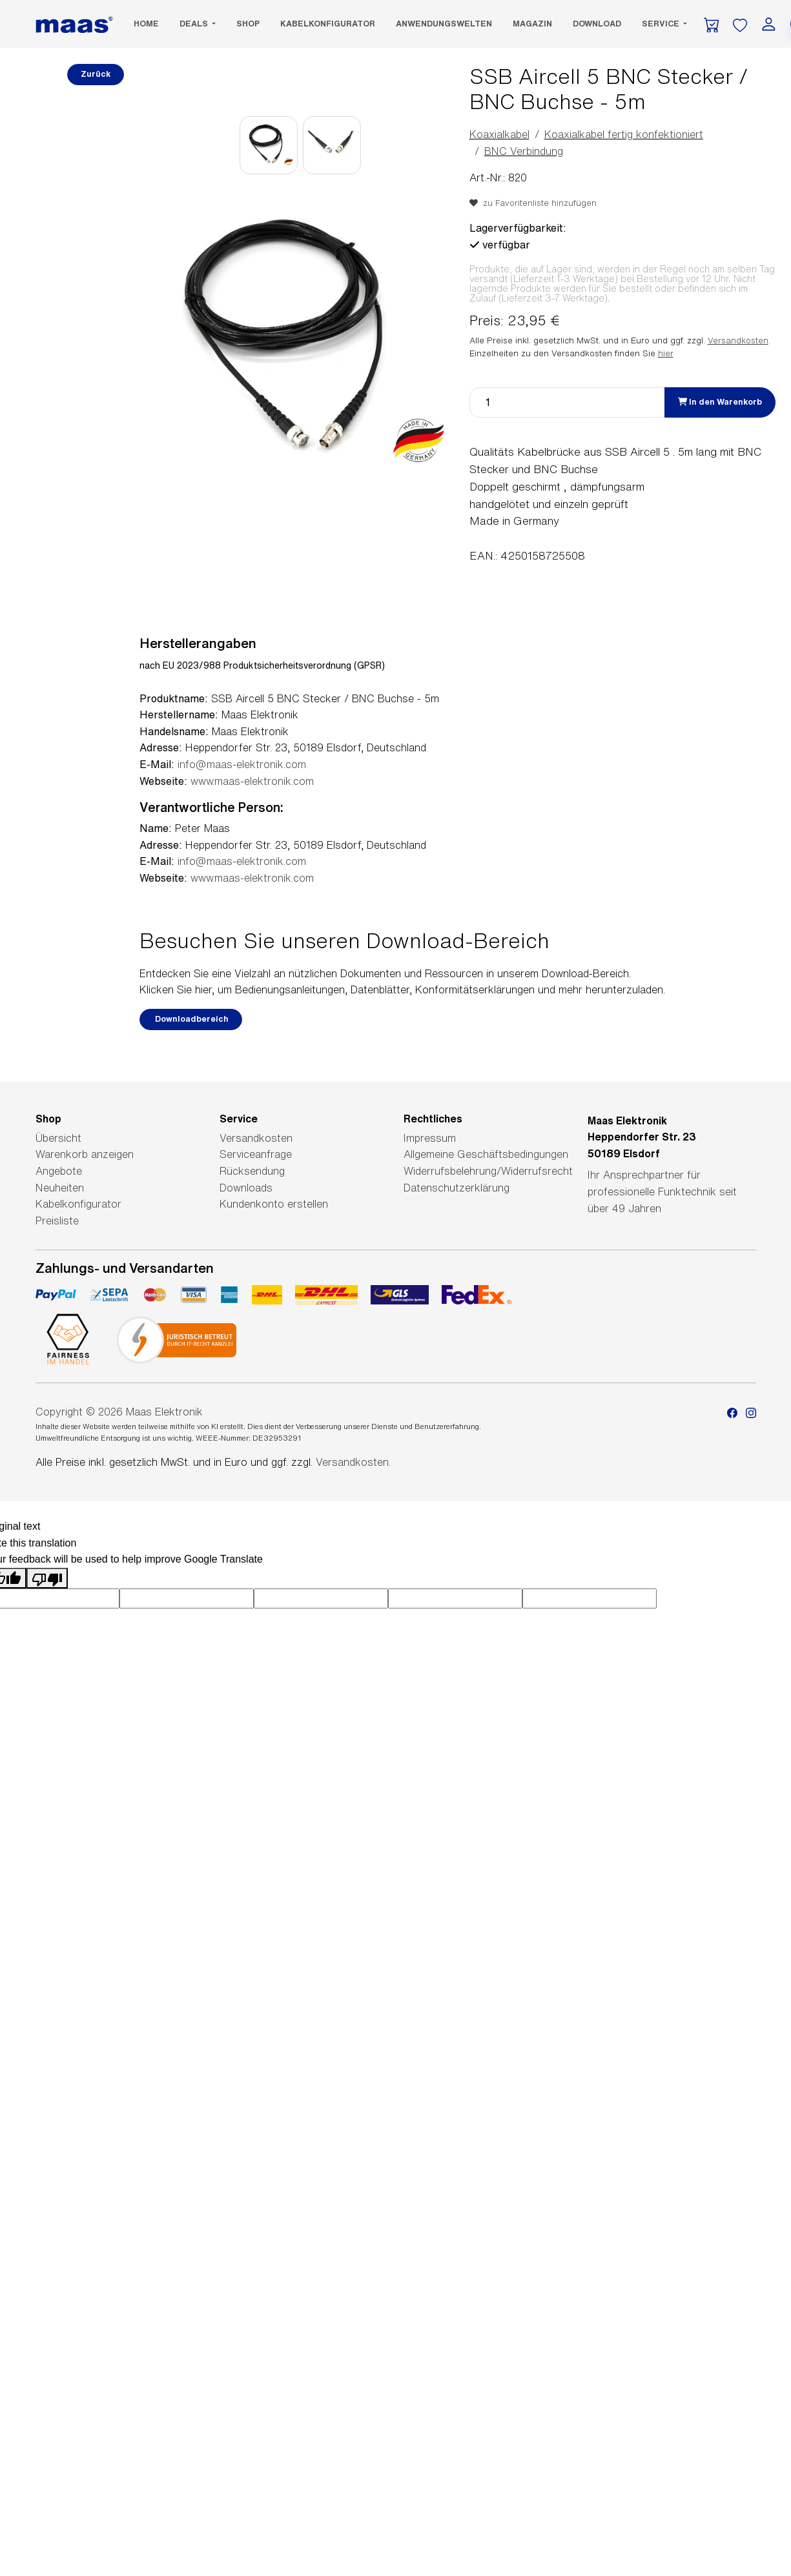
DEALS (195, 23)
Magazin (532, 23)
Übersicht (58, 1138)
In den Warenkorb (720, 402)
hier (665, 353)
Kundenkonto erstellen (274, 1204)
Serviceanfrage (256, 1154)
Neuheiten (60, 1187)
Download (597, 23)
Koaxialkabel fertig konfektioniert (623, 134)
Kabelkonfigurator (327, 23)
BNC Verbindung (523, 151)
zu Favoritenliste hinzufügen (533, 203)
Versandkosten (738, 340)
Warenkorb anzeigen (85, 1154)
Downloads (246, 1187)
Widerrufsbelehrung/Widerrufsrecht (488, 1171)
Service (661, 23)
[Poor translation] (47, 1578)
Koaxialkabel (499, 134)
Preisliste (57, 1220)
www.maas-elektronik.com (252, 781)
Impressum (430, 1138)
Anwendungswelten (444, 23)
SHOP (248, 23)
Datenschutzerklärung (456, 1187)
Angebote (59, 1171)
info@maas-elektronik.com (242, 764)
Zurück (95, 74)
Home (146, 23)
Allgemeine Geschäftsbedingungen (486, 1154)
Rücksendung (252, 1171)
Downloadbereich (191, 1019)
